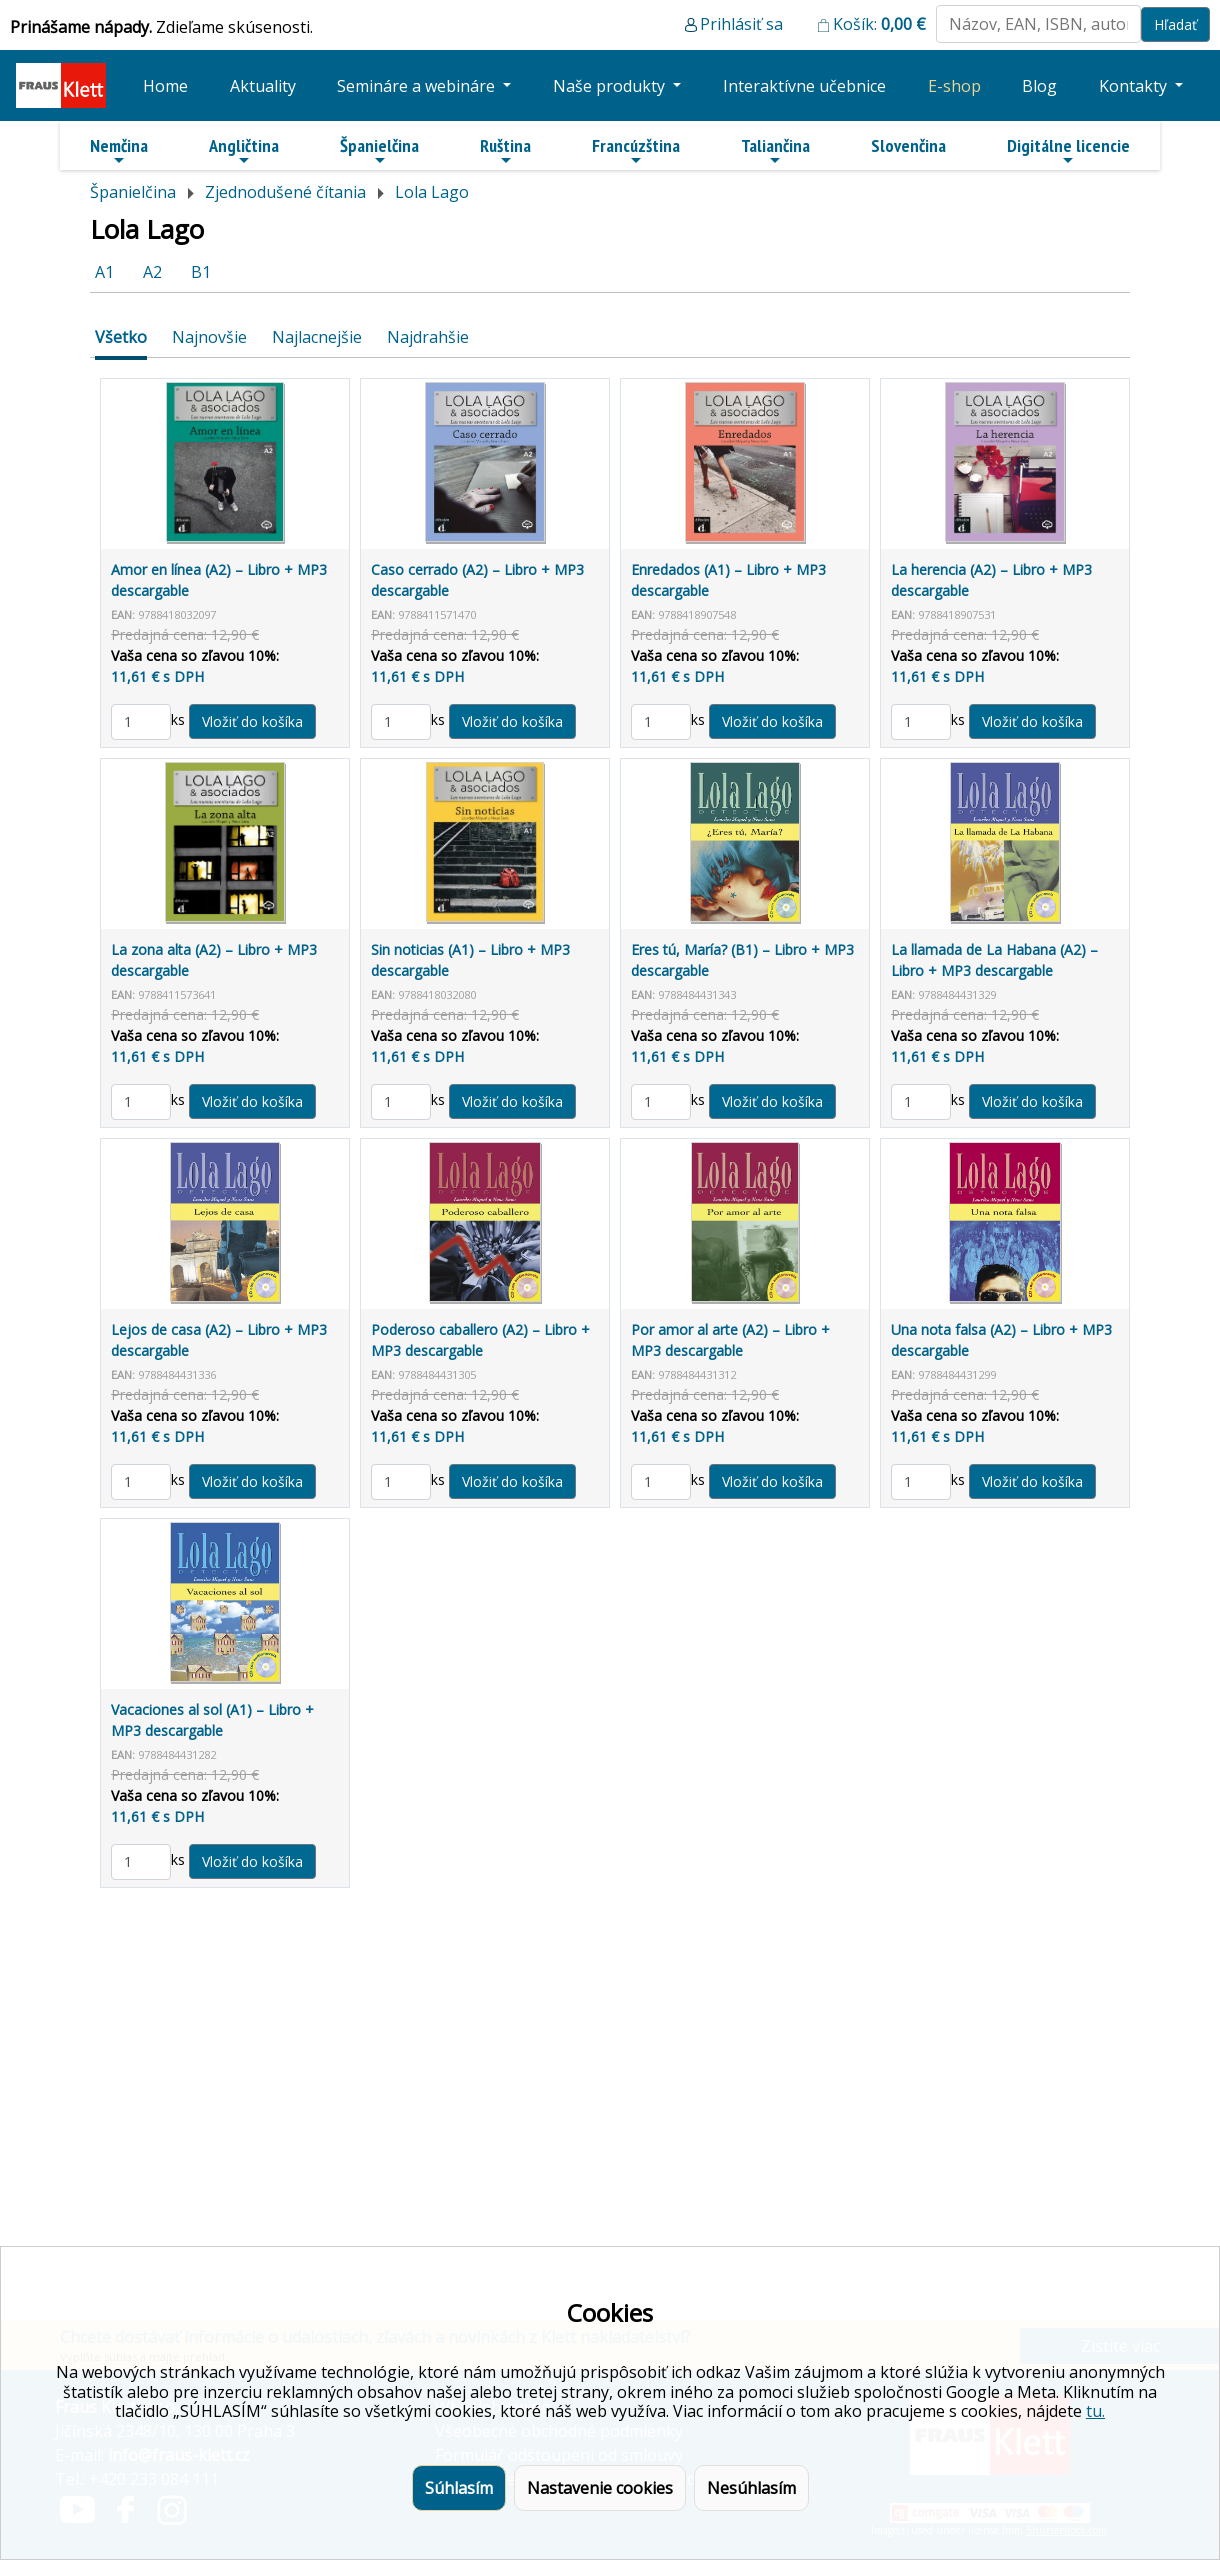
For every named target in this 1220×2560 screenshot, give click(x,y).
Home (165, 86)
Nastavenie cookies (600, 2488)
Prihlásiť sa (741, 24)
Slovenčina (908, 145)
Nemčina (119, 151)
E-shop (954, 86)
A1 (104, 272)
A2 (152, 272)
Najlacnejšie (317, 337)
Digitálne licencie (1068, 151)
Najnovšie (209, 337)
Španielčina (379, 151)
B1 (201, 272)
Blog (1039, 86)
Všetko (121, 337)
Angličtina (244, 151)
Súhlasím (459, 2488)
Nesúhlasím (751, 2488)
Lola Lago (432, 192)
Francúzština (636, 151)
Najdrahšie (428, 337)
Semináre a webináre (418, 86)
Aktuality (263, 86)
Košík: (879, 24)
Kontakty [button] (1135, 86)
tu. (1095, 2411)
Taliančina (775, 151)
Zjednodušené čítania (285, 192)
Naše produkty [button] (611, 86)
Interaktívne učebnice (804, 86)
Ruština (505, 151)
